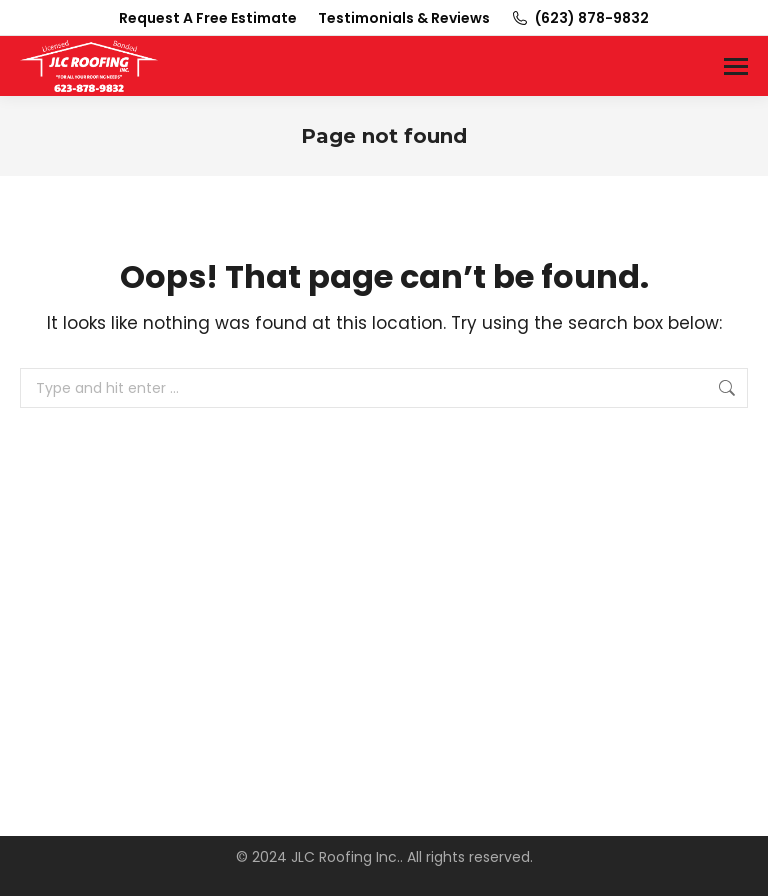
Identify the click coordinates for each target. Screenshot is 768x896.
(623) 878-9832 (579, 18)
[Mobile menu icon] (736, 66)
